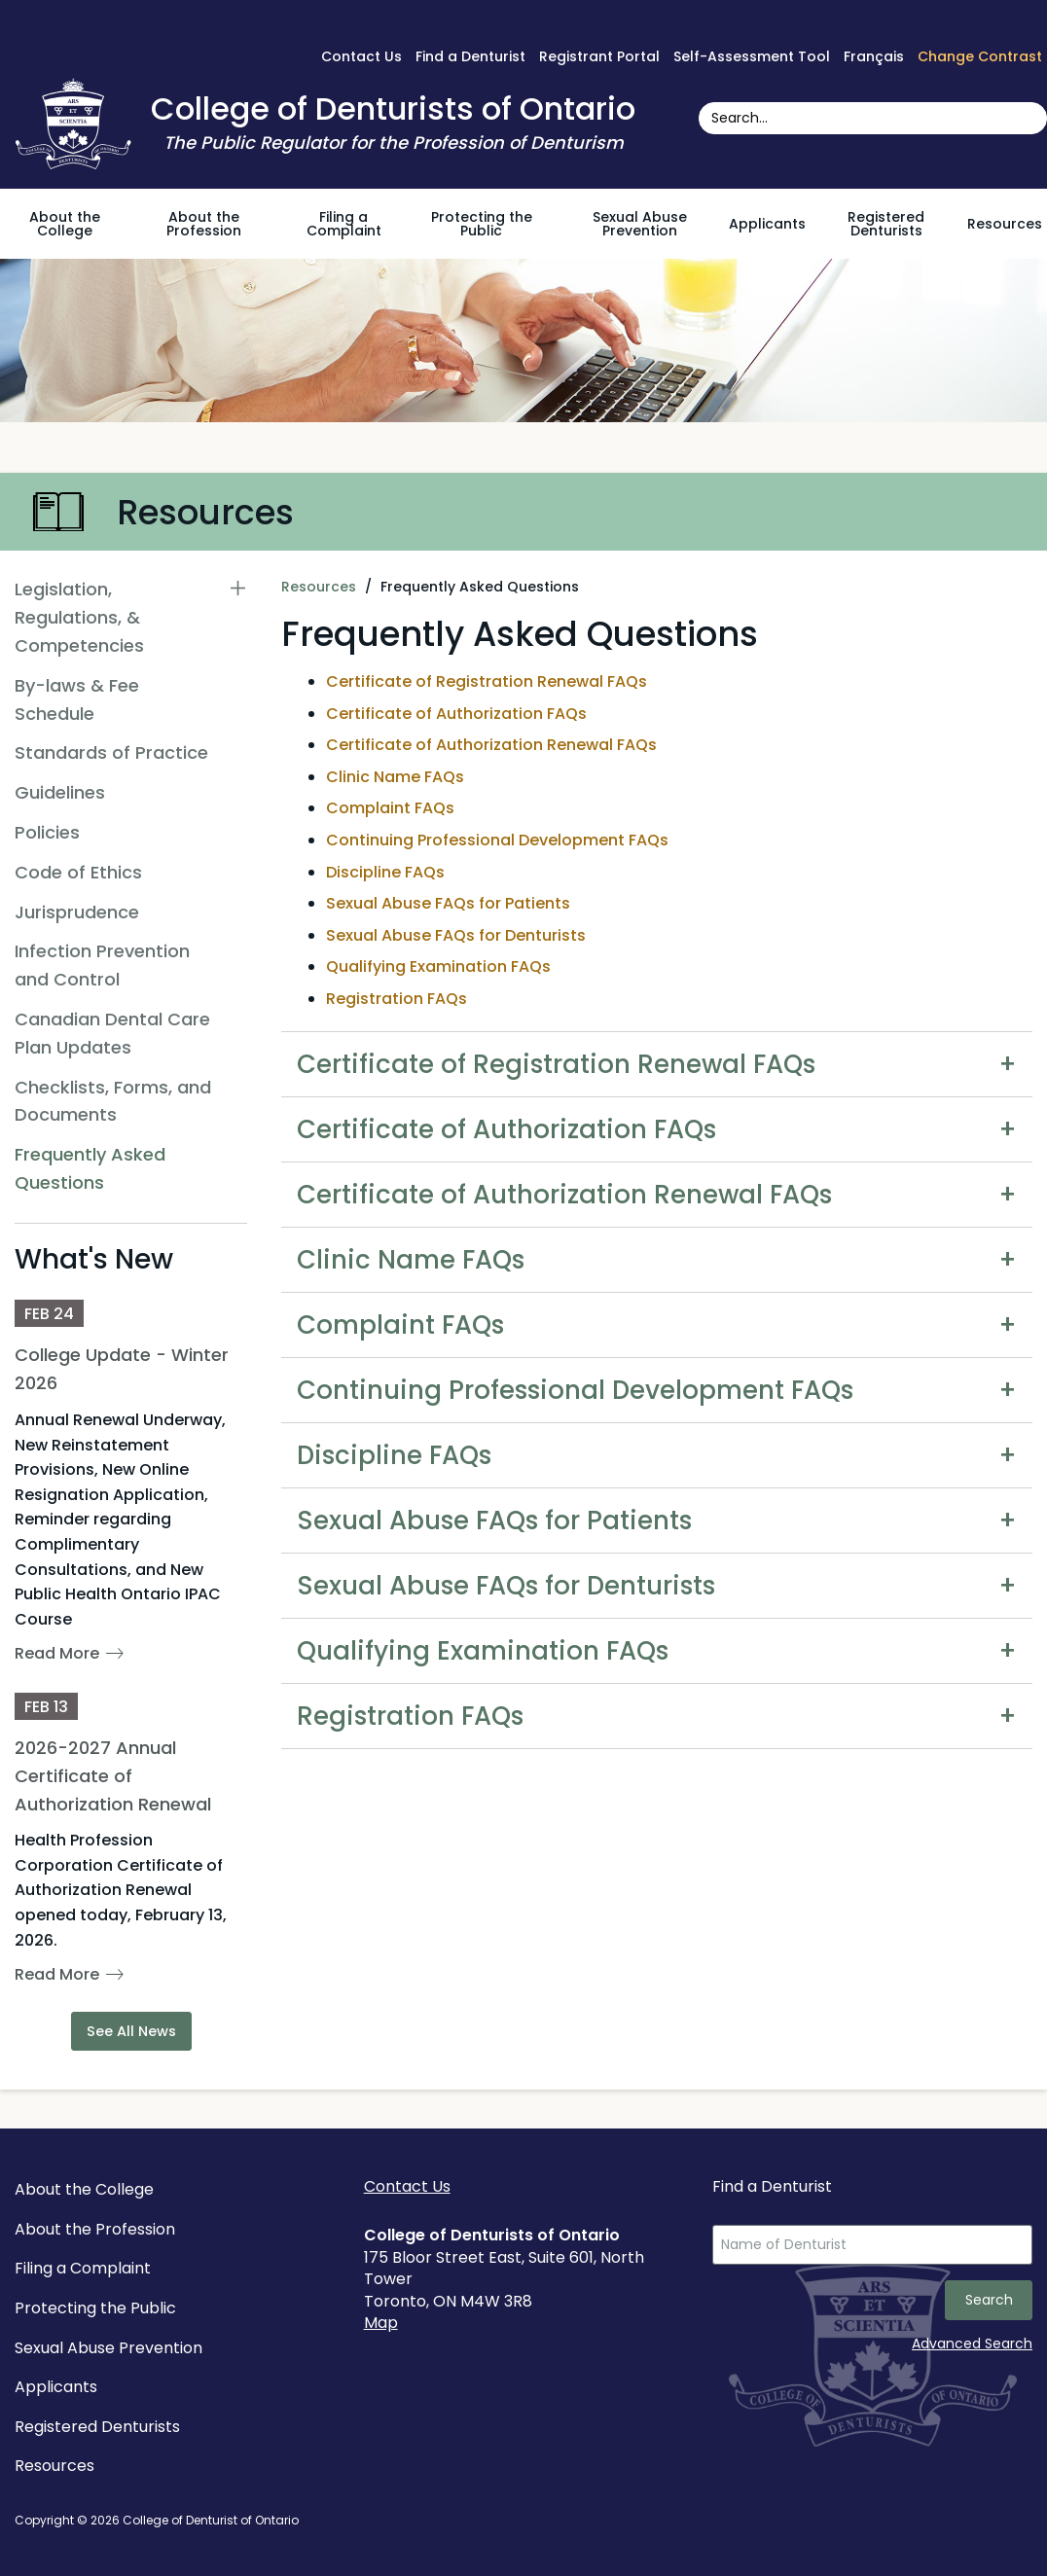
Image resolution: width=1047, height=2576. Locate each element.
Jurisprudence (77, 912)
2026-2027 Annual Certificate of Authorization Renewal (113, 1775)
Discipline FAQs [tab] (394, 1455)
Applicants (767, 223)
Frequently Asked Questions (90, 1168)
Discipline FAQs (385, 872)
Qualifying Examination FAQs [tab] (482, 1650)
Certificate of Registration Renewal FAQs (486, 681)
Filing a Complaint (344, 223)
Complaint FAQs (390, 808)
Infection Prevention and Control (102, 965)
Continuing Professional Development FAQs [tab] (575, 1390)
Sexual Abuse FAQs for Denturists (456, 935)
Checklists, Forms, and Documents (113, 1101)
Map (381, 2322)
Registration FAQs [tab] (410, 1716)
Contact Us (361, 56)
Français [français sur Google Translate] (874, 56)
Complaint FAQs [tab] (400, 1324)
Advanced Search (972, 2343)
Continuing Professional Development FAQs (497, 840)
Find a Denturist (470, 56)
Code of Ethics (78, 872)
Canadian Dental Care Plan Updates (112, 1033)
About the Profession (203, 223)
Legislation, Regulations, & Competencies (79, 617)
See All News (131, 2031)
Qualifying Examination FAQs (438, 966)
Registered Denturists (886, 223)
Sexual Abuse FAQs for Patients (448, 903)
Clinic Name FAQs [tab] (410, 1259)
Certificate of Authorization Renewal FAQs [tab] (564, 1194)
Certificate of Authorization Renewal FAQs (491, 744)
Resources (1004, 223)
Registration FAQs (396, 998)
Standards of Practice (111, 752)
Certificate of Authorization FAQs (456, 713)
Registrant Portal (599, 56)
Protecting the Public (481, 223)
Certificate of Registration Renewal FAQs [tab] (556, 1064)
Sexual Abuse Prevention (640, 223)
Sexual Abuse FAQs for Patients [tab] (494, 1520)
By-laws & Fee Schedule (77, 699)
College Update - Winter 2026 (122, 1368)
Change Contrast (980, 56)
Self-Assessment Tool (751, 56)
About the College (64, 223)
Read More (57, 1653)
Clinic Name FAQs (395, 777)
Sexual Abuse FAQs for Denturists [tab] (506, 1585)
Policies (47, 832)
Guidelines (60, 792)
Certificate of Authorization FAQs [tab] (506, 1129)
